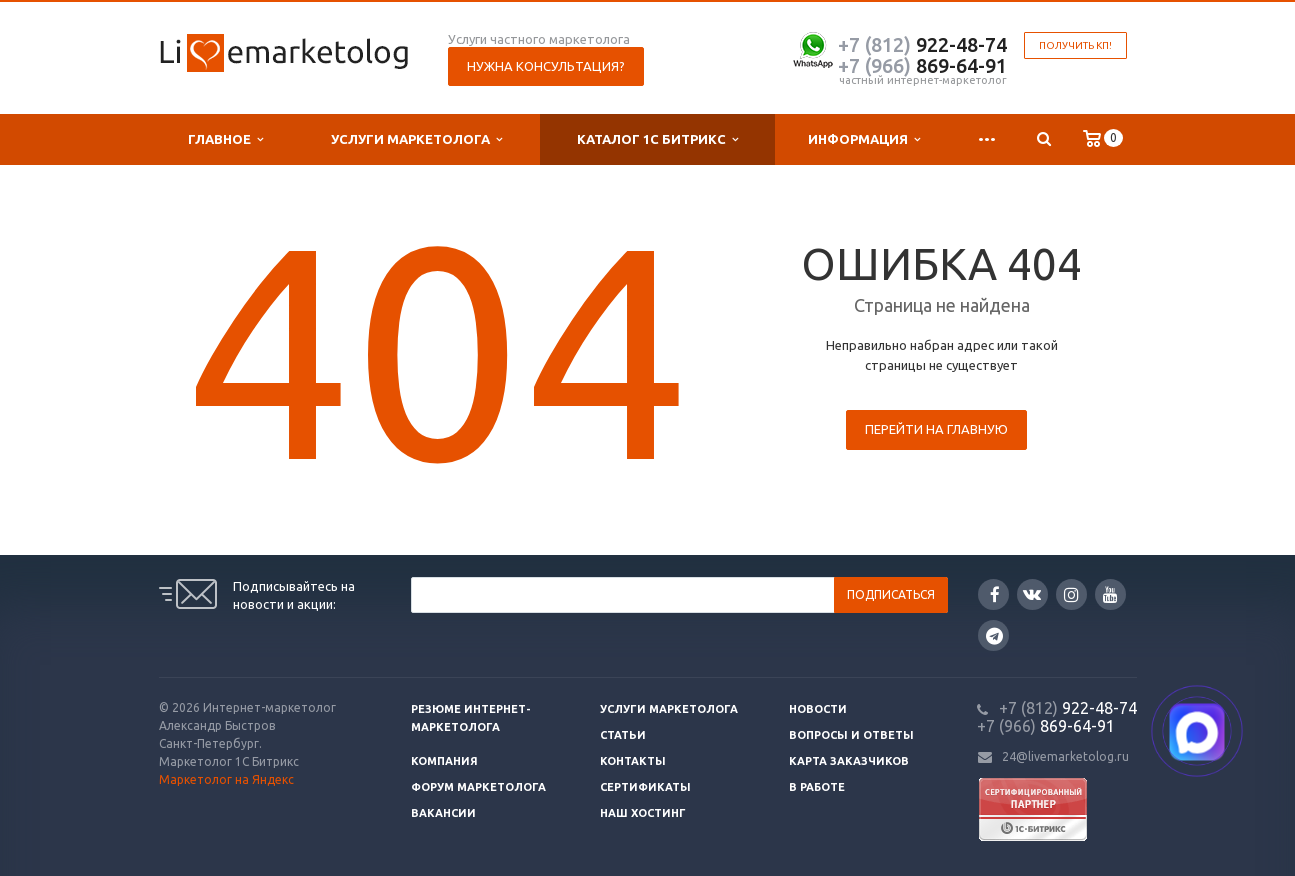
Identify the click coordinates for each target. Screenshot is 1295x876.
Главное (225, 139)
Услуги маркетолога (416, 139)
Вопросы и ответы (851, 735)
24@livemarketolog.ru (1065, 756)
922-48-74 (922, 44)
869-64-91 (922, 65)
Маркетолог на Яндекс (226, 779)
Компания (444, 761)
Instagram (1071, 594)
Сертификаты (645, 787)
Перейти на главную (936, 429)
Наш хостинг (643, 813)
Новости (818, 709)
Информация (864, 139)
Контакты (633, 761)
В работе (817, 787)
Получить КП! (1075, 45)
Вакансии (443, 813)
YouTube (1110, 594)
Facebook (995, 594)
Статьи (623, 735)
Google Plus (994, 635)
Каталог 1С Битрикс (657, 139)
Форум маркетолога (478, 787)
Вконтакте (1032, 593)
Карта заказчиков (849, 761)
